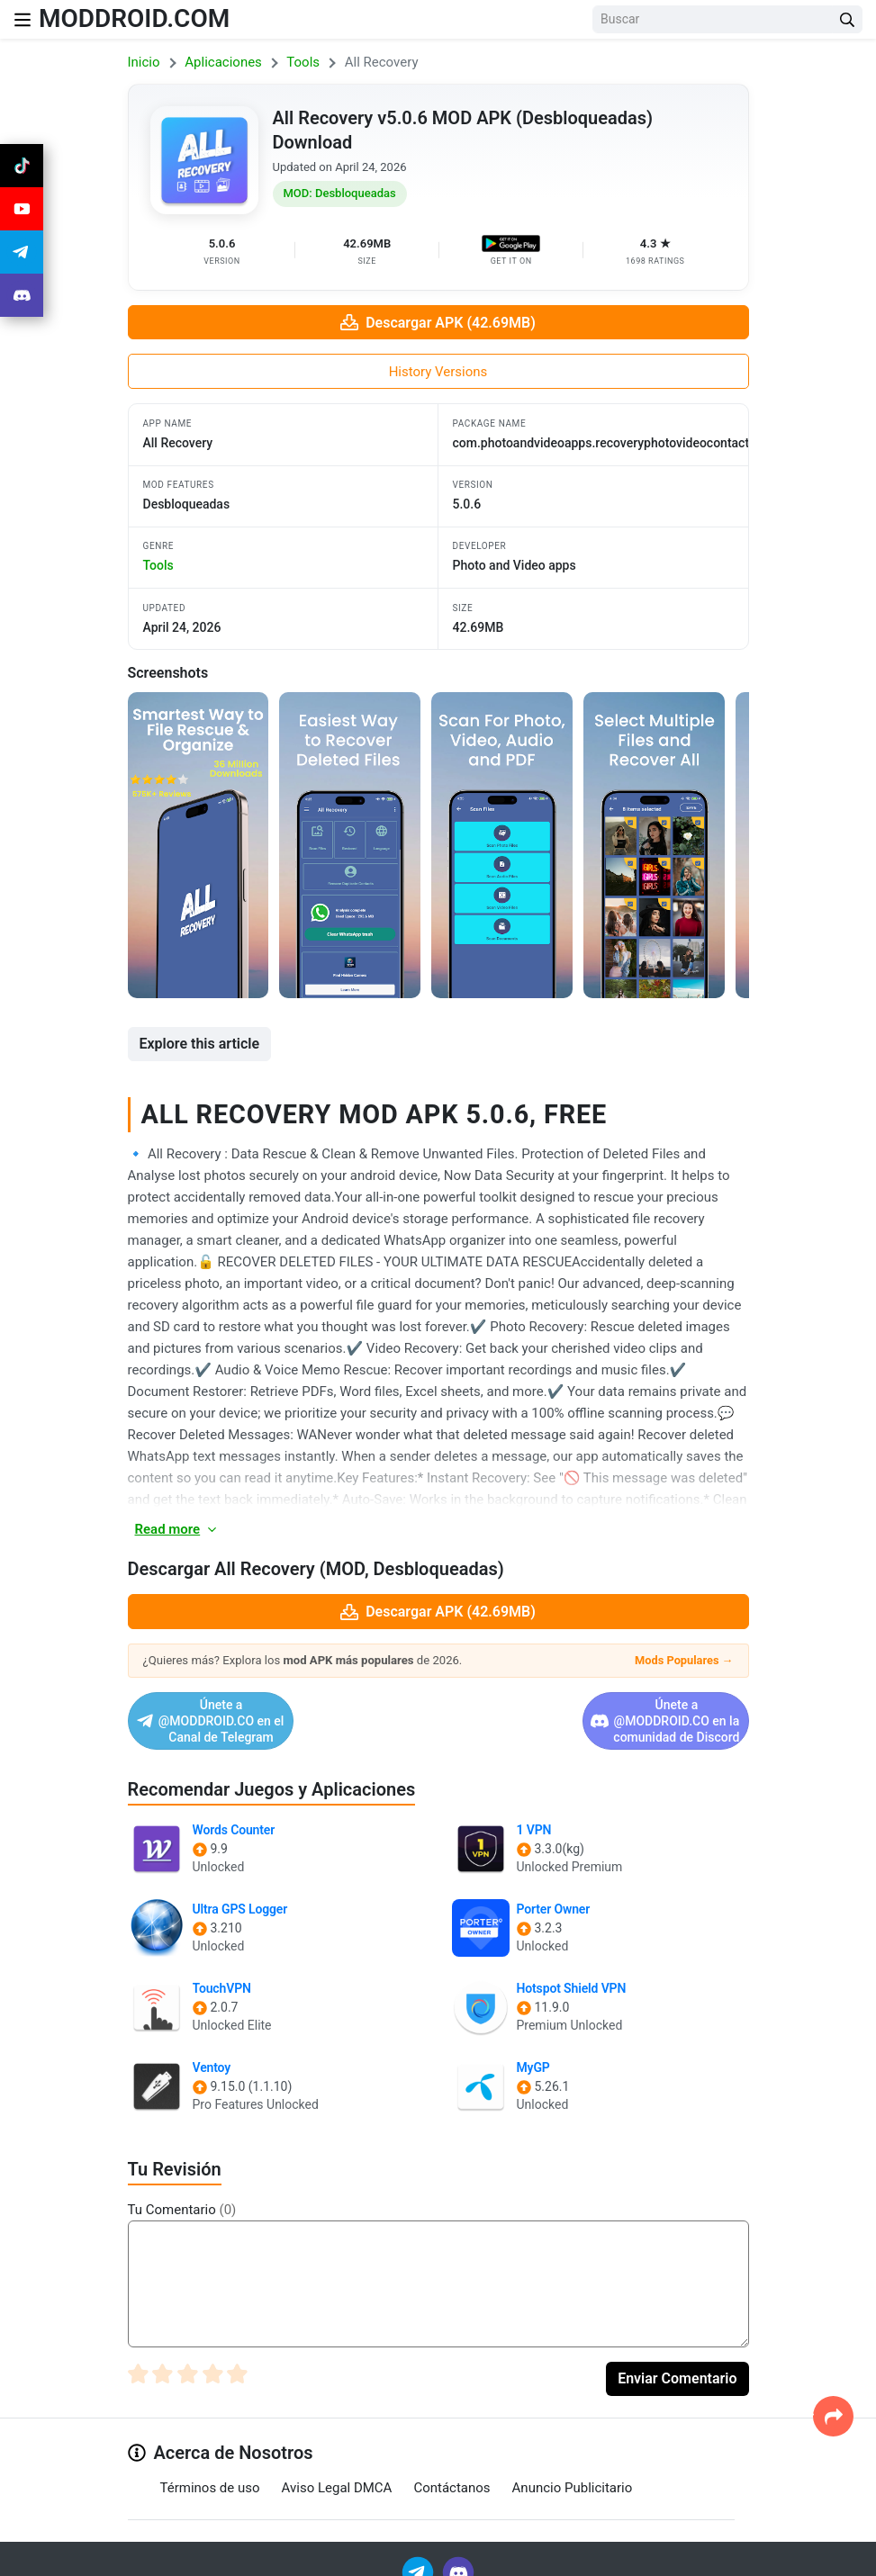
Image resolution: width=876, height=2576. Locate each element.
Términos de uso (210, 2471)
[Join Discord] (458, 2555)
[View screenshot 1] (198, 845)
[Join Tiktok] (21, 165)
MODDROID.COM (134, 18)
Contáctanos (451, 2471)
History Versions (438, 372)
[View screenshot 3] (502, 845)
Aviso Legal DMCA (337, 2471)
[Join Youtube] (21, 208)
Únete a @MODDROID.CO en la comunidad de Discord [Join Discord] (593, 1713)
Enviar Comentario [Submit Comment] (677, 2362)
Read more (177, 1529)
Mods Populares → (684, 1660)
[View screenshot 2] (349, 845)
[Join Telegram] (419, 2555)
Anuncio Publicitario (572, 2471)
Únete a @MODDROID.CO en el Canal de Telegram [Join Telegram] (269, 1713)
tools (158, 565)
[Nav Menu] (23, 19)
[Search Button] (847, 19)
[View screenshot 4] (654, 845)
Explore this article (200, 1043)
